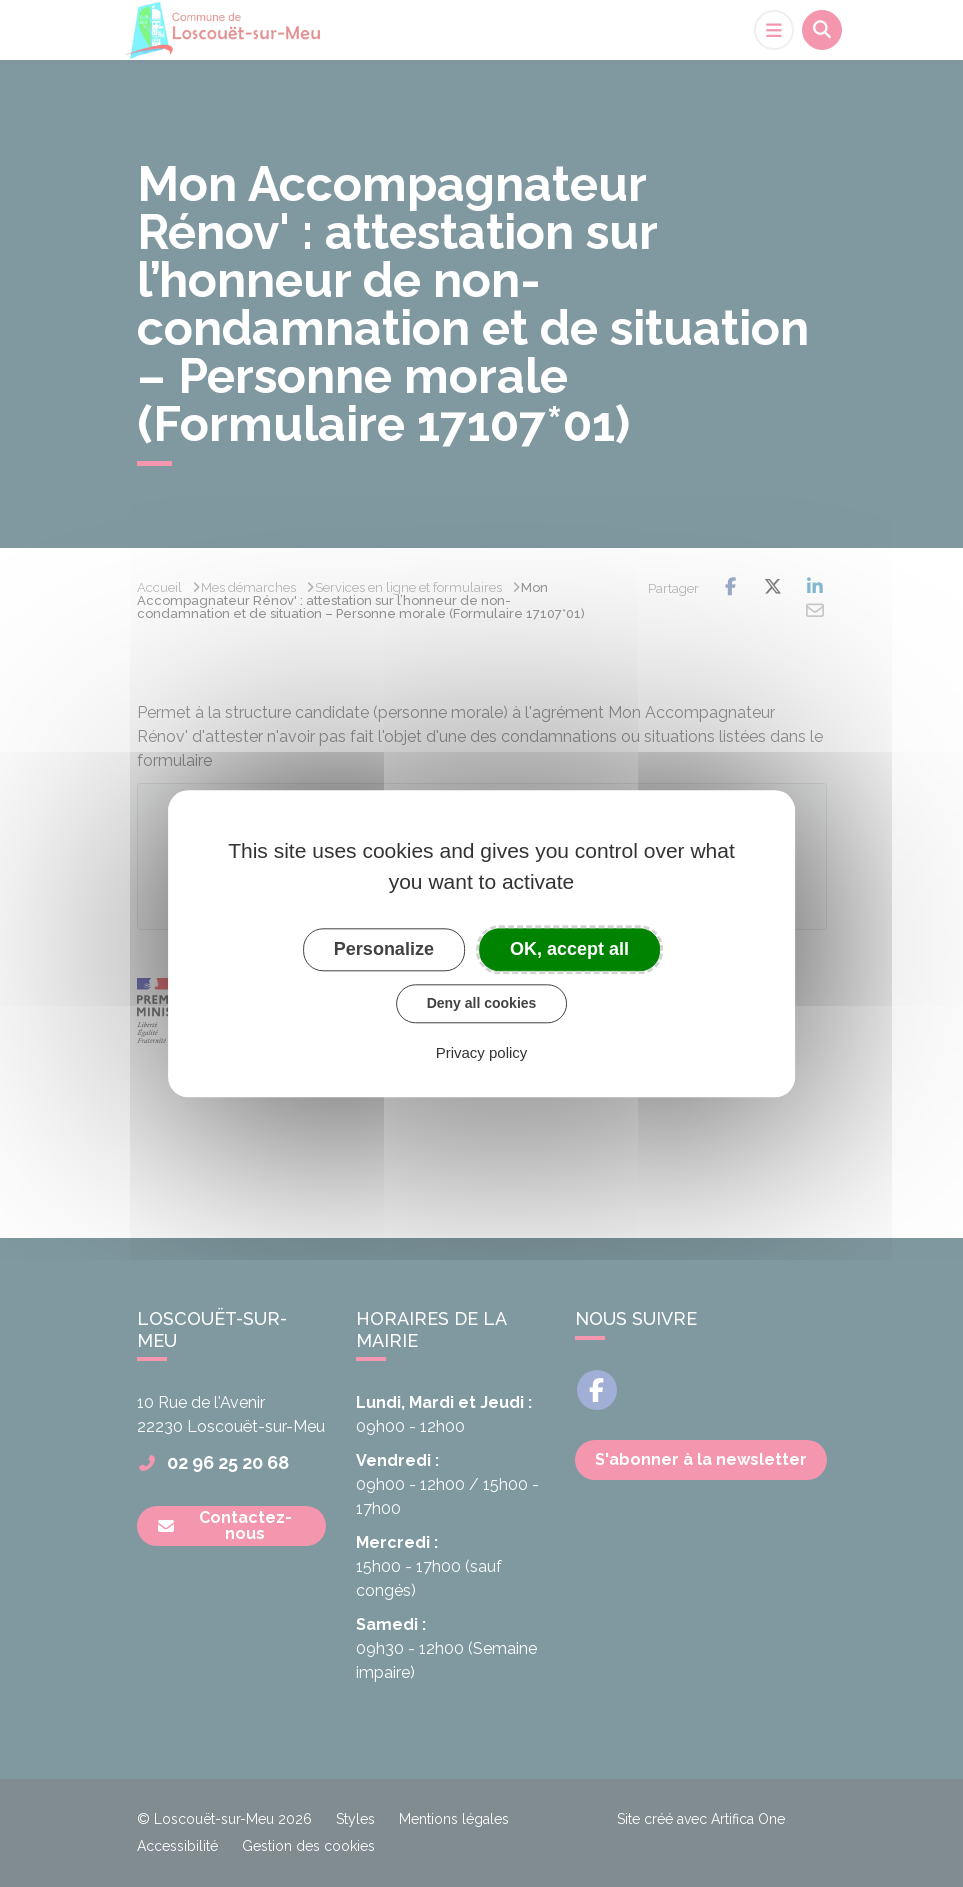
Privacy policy (482, 1052)
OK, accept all (569, 949)
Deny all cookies (482, 1003)
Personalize (384, 949)
